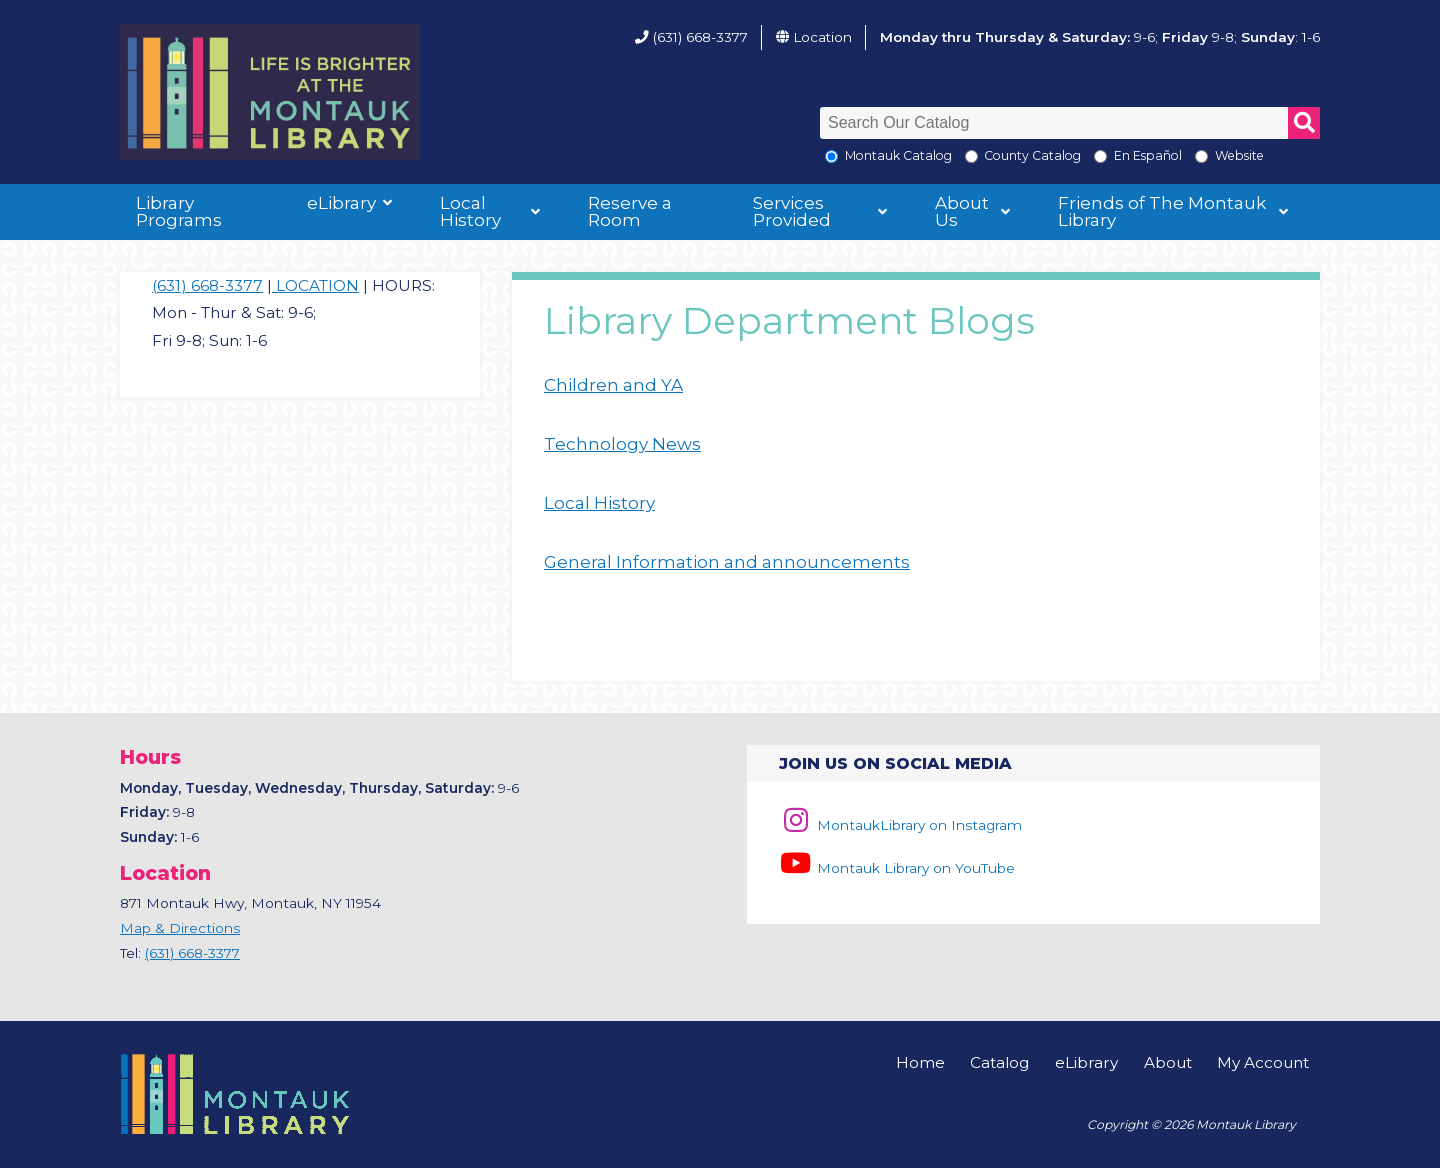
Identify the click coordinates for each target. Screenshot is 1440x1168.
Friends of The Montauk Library (1162, 211)
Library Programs (179, 211)
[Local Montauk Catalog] (831, 156)
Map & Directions (180, 928)
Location (822, 37)
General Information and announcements (727, 562)
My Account (1263, 1062)
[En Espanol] (1100, 156)
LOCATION (315, 285)
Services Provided (792, 211)
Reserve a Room (630, 211)
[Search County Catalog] (971, 156)
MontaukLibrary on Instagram (900, 825)
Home (920, 1062)
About (1168, 1062)
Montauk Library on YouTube (897, 868)
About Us (962, 211)
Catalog (999, 1062)
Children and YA (613, 385)
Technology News (622, 444)
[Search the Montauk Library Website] (1201, 156)
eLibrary (341, 203)
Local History (470, 211)
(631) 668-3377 (700, 37)
